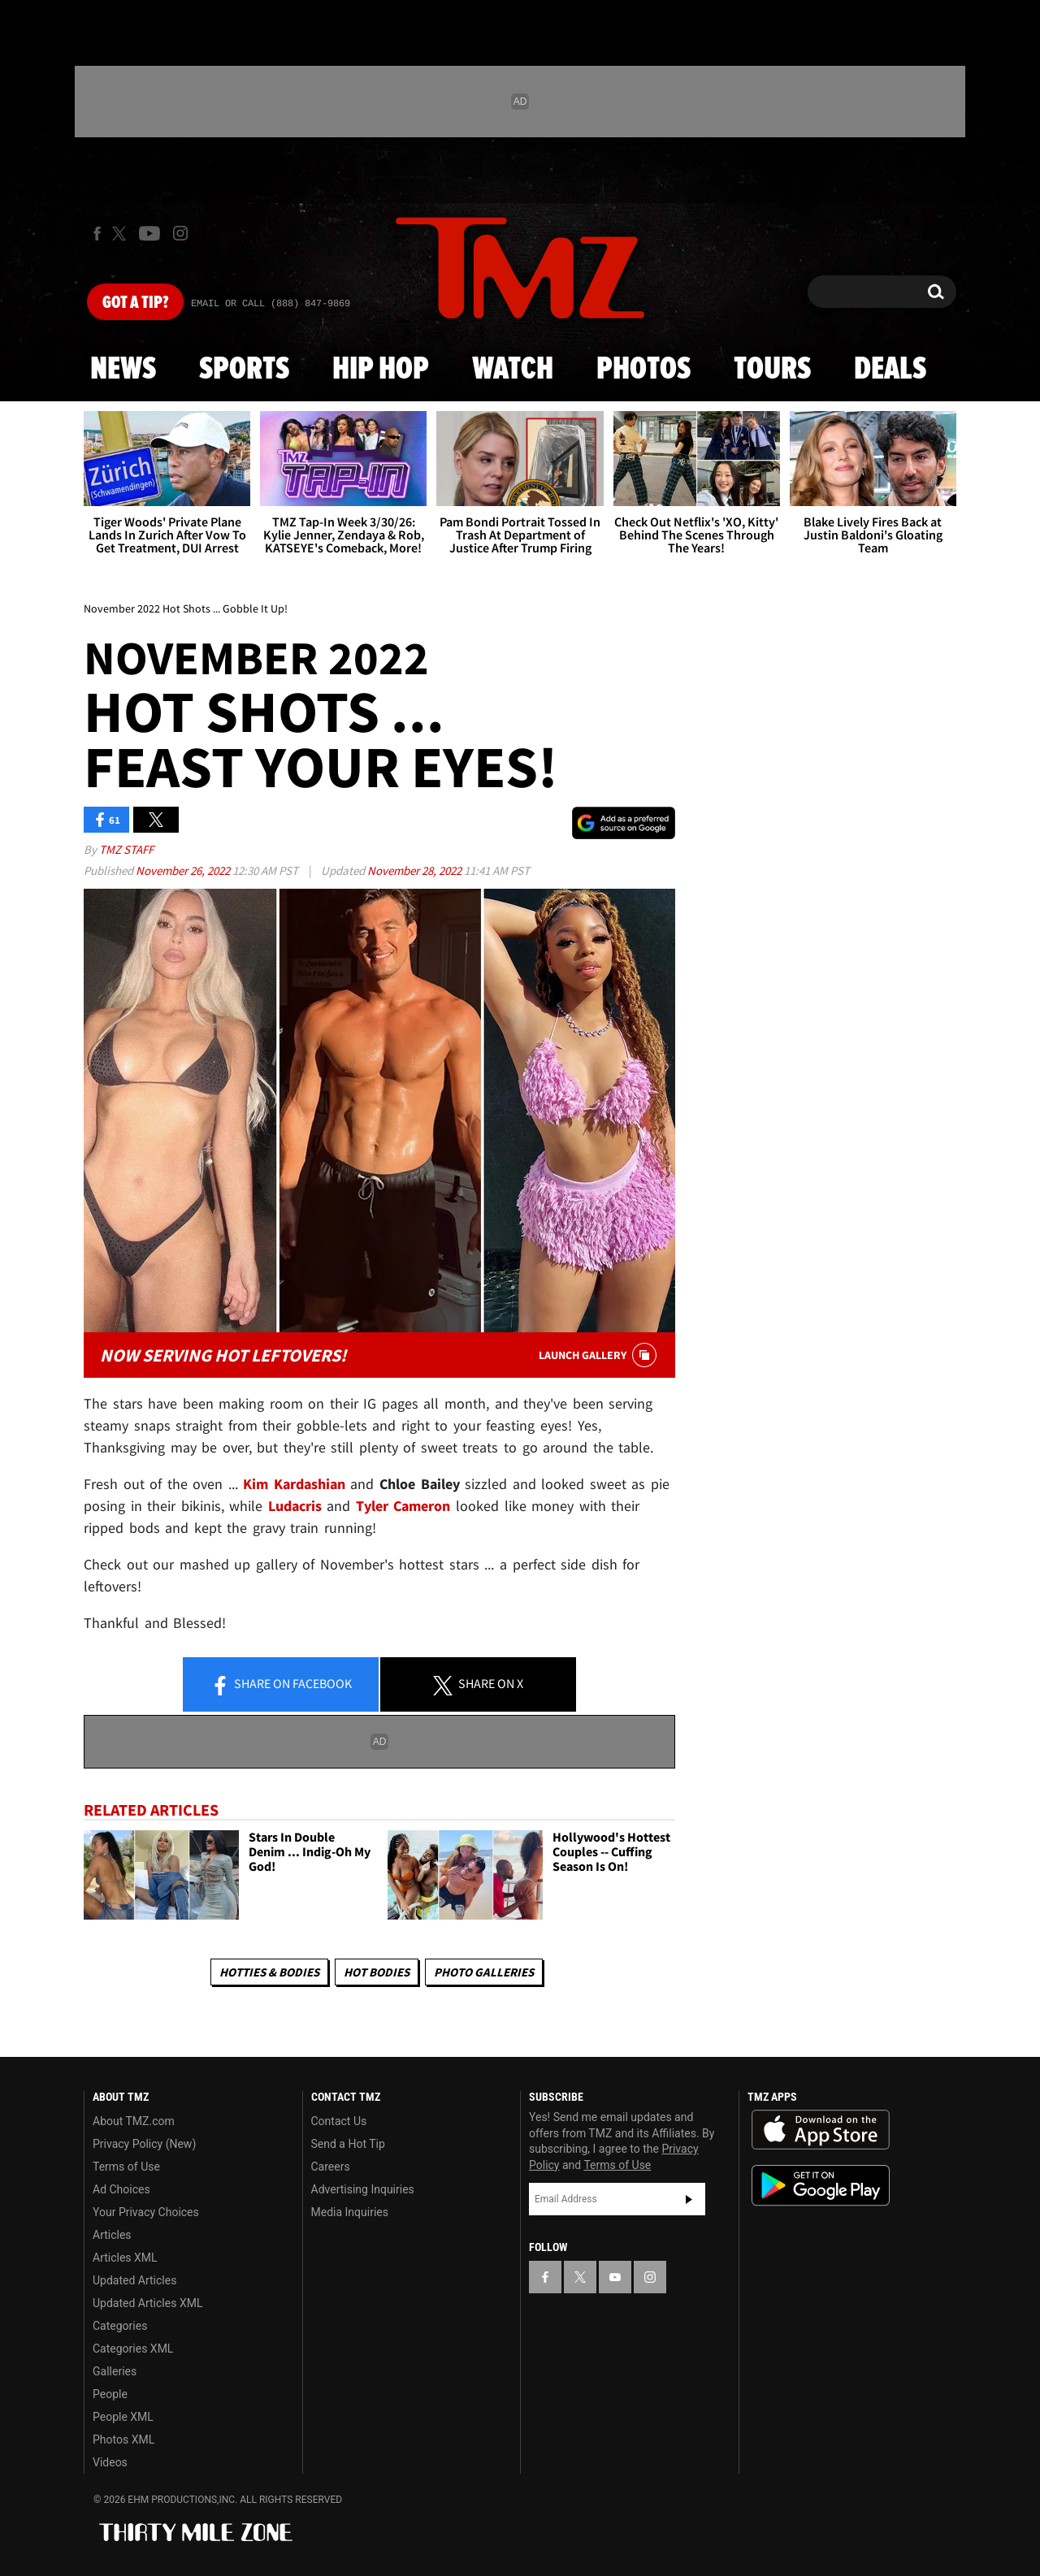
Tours (772, 369)
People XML (123, 2416)
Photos (643, 369)
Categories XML (133, 2348)
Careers (330, 2166)
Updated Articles (134, 2280)
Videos (110, 2462)
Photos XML (123, 2439)
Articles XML (125, 2257)
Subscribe (689, 2199)
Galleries (114, 2371)
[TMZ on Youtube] (149, 233)
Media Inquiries (349, 2212)
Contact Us (339, 2121)
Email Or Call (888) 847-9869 (270, 304)
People (110, 2394)
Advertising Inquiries (362, 2189)
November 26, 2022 (184, 870)
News (123, 369)
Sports (244, 369)
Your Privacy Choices (146, 2212)
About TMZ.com (134, 2121)
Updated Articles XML (147, 2303)
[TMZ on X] (121, 233)
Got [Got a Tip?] (135, 303)
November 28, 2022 (415, 870)
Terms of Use (126, 2166)
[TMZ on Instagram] (180, 233)
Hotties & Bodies (269, 1972)
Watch (512, 369)
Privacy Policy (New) (144, 2143)
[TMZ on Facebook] (97, 233)
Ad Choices (121, 2189)
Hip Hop (380, 369)
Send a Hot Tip (348, 2143)
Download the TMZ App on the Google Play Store (821, 2185)
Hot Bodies (377, 1972)
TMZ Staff (126, 849)
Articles (112, 2234)
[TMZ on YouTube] (615, 2277)
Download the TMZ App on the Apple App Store (821, 2130)
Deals (890, 369)
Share (281, 1685)
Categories (120, 2325)
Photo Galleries (484, 1972)
